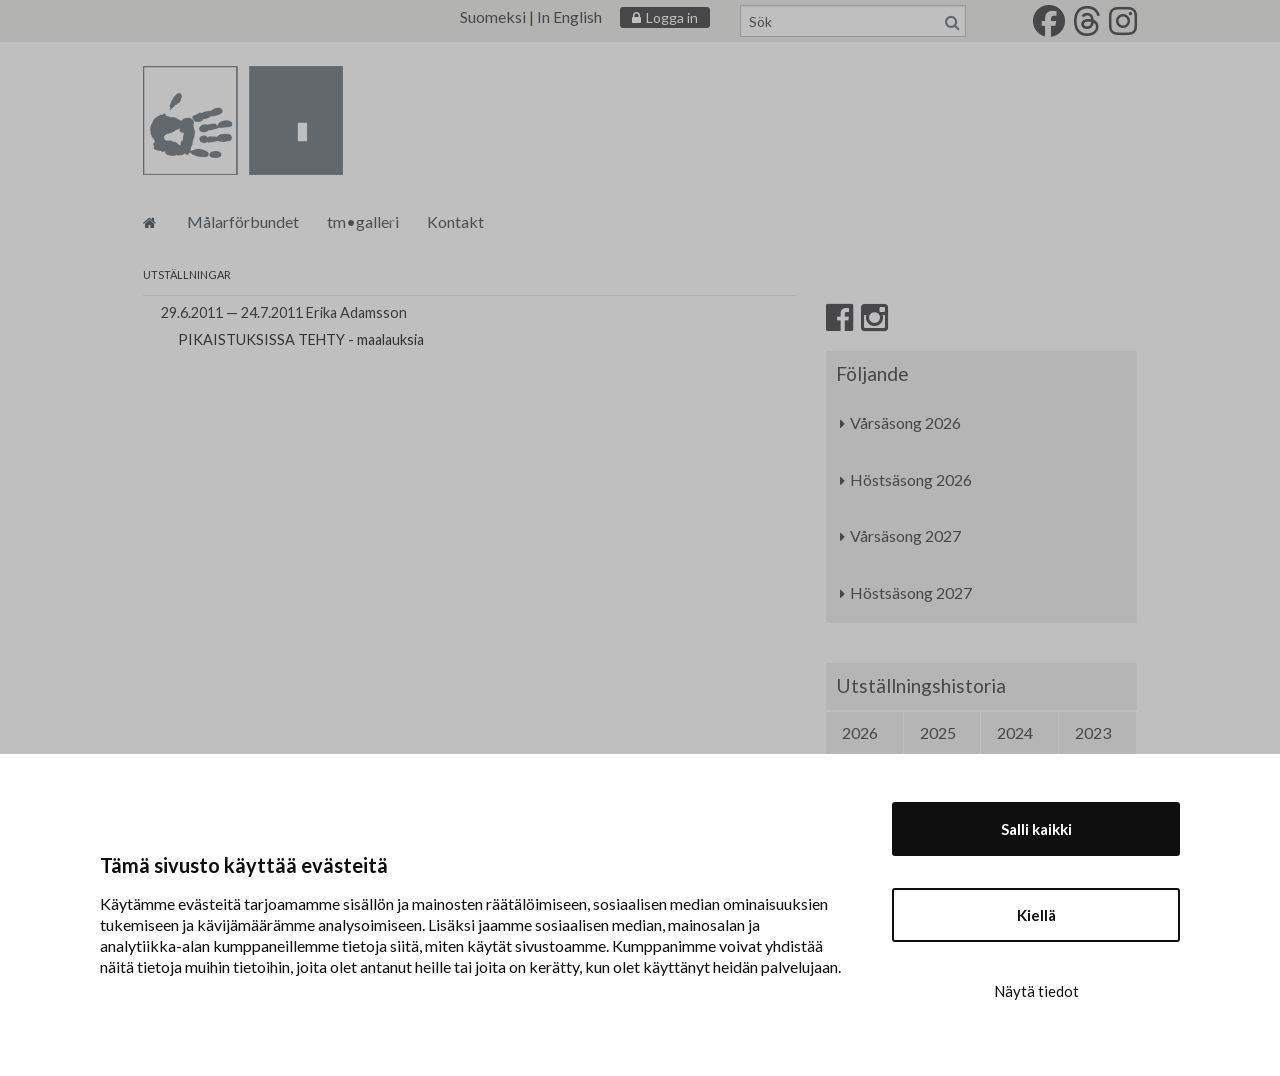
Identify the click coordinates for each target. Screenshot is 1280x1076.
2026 (860, 732)
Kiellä (1036, 915)
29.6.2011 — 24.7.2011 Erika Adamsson (284, 312)
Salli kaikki (1036, 829)
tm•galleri (363, 221)
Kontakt (455, 221)
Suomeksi (493, 16)
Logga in (672, 17)
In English (569, 16)
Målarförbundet (243, 221)
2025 (938, 732)
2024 (1015, 732)
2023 (1093, 732)
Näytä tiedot (1036, 991)
